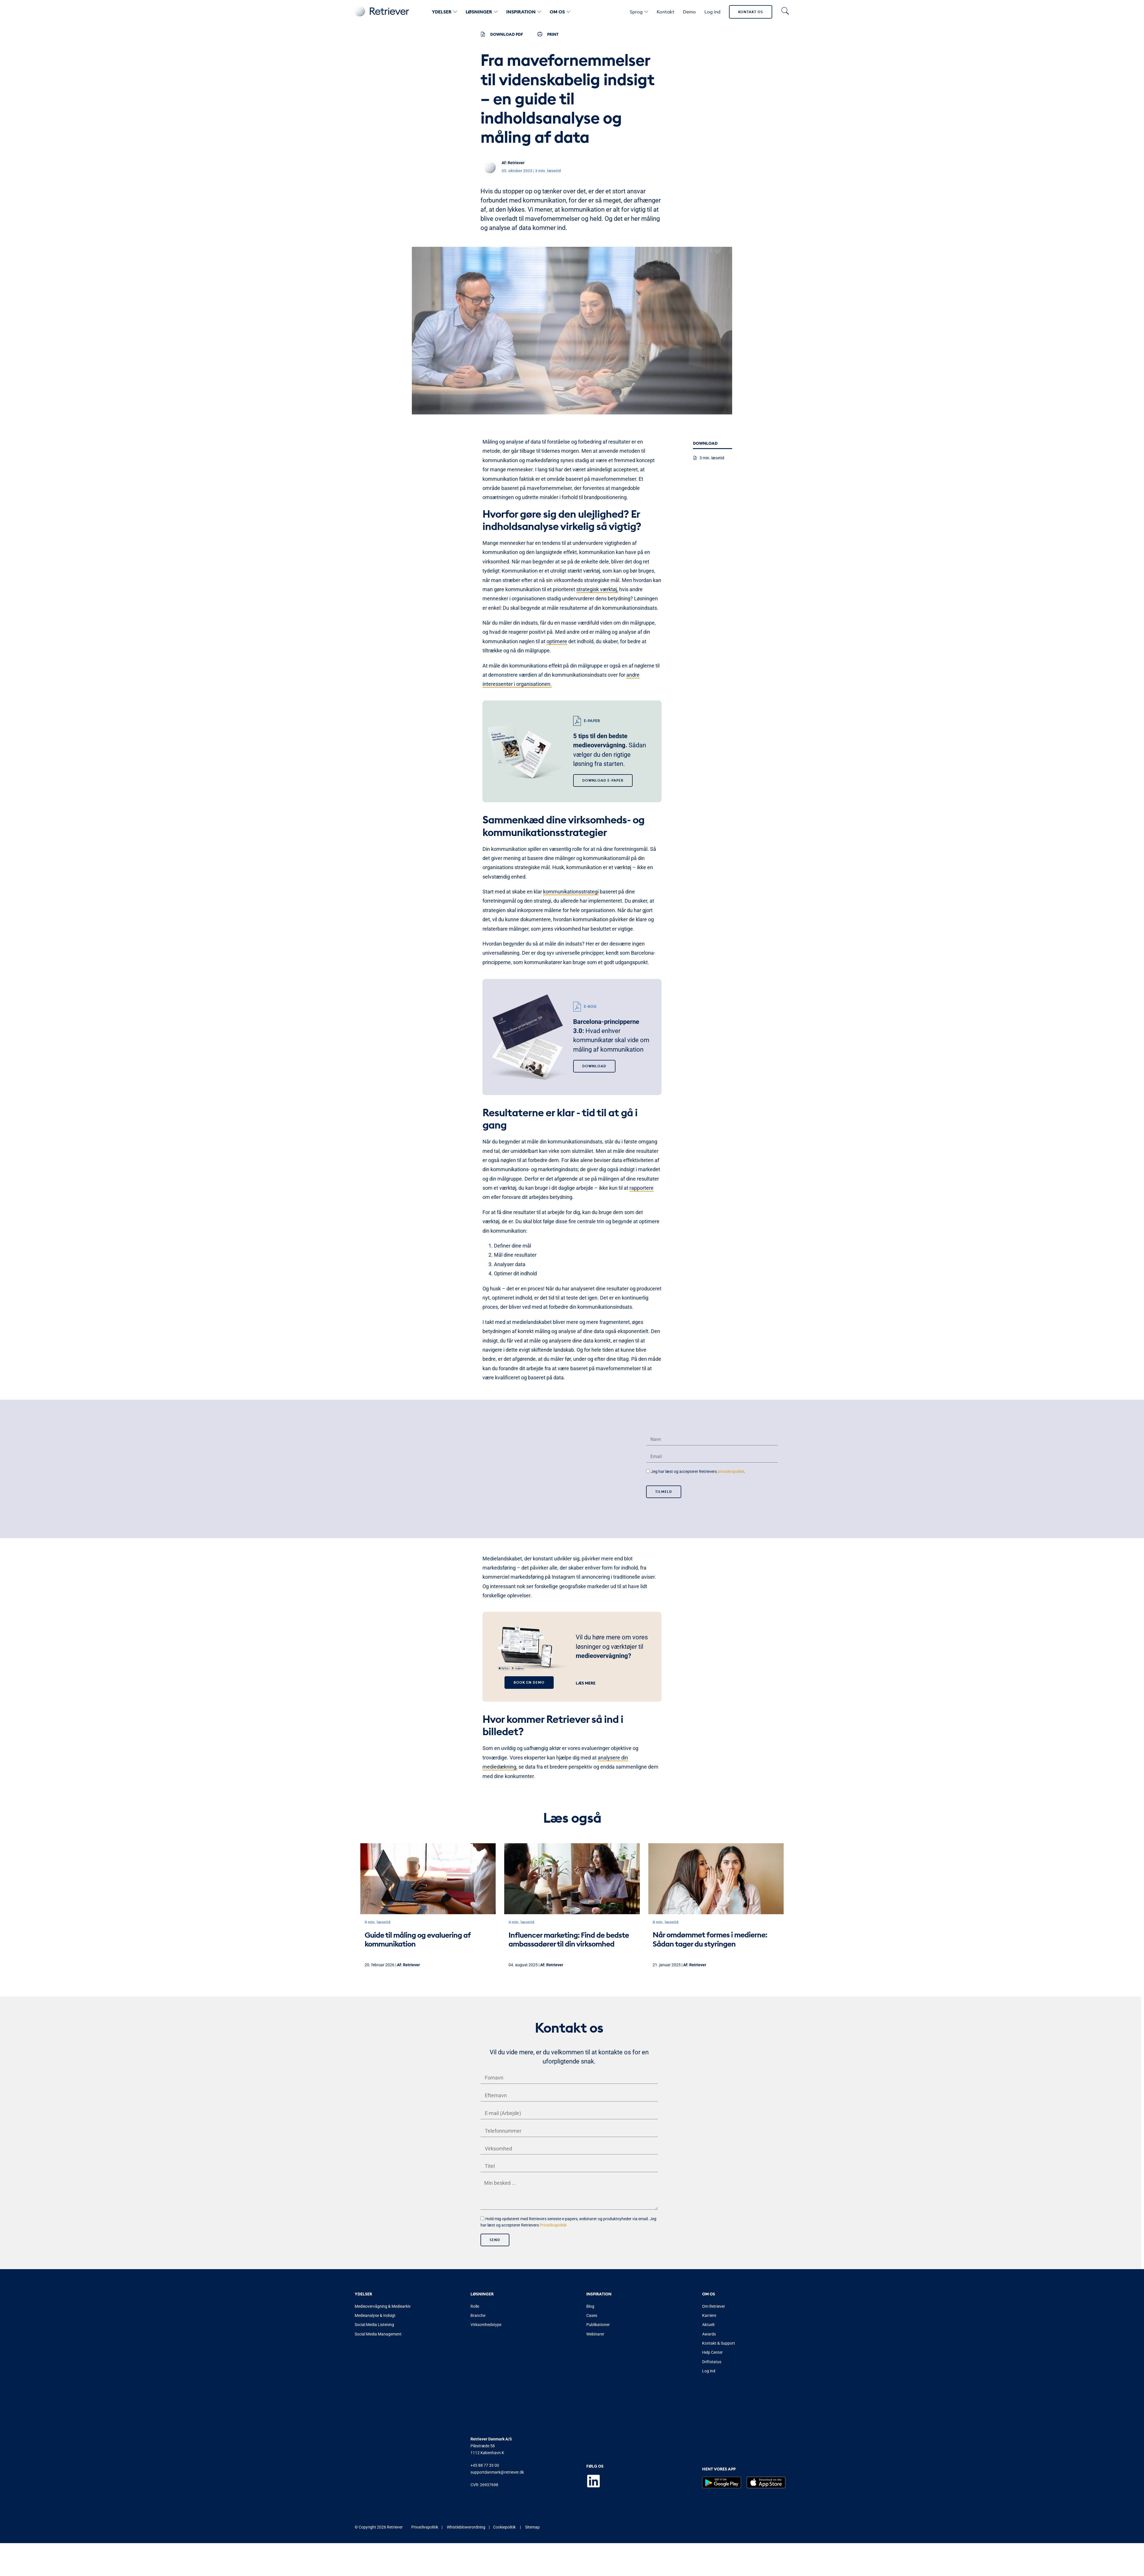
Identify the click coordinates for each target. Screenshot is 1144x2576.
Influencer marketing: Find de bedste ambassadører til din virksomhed (569, 1939)
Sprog (639, 12)
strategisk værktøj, (597, 589)
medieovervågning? (603, 1655)
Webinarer (595, 2335)
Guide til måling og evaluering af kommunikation (417, 1939)
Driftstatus (711, 2362)
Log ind (712, 12)
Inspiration (523, 12)
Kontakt (665, 12)
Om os (560, 12)
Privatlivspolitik (553, 2226)
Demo (689, 12)
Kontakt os (750, 12)
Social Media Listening (374, 2325)
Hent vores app (719, 2469)
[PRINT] (539, 34)
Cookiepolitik (504, 2528)
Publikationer (598, 2325)
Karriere (709, 2316)
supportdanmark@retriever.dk (497, 2473)
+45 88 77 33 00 (484, 2466)
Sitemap (532, 2528)
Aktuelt (708, 2325)
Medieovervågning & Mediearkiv (383, 2307)
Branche (477, 2316)
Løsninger (482, 12)
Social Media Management (378, 2335)
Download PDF (506, 34)
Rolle (474, 2307)
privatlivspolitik (731, 1471)
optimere (557, 641)
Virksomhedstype (485, 2325)
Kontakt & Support (718, 2344)
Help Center (712, 2353)
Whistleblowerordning (466, 2528)
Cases (591, 2316)
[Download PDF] (482, 34)
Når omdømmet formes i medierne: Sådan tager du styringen (710, 1939)
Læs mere (585, 1683)
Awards (709, 2335)
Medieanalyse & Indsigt (375, 2316)
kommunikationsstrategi (571, 892)
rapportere (641, 1188)
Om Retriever (713, 2307)
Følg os (594, 2467)
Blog (590, 2307)
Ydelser (444, 12)
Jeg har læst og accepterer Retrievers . (698, 1471)
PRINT (553, 34)
